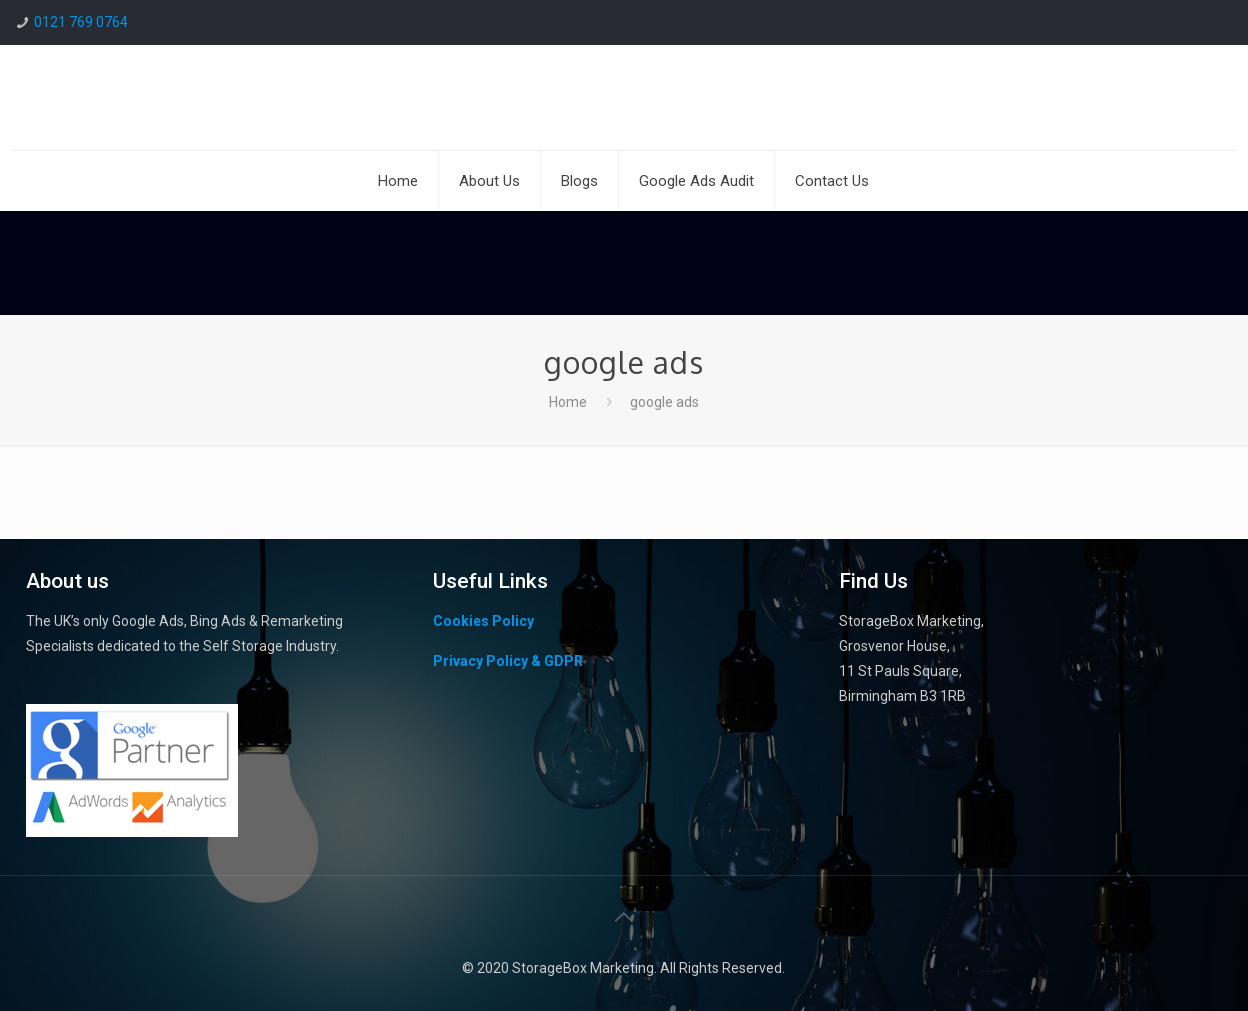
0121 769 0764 (81, 22)
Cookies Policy (483, 621)
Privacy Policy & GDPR (508, 661)
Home (568, 402)
